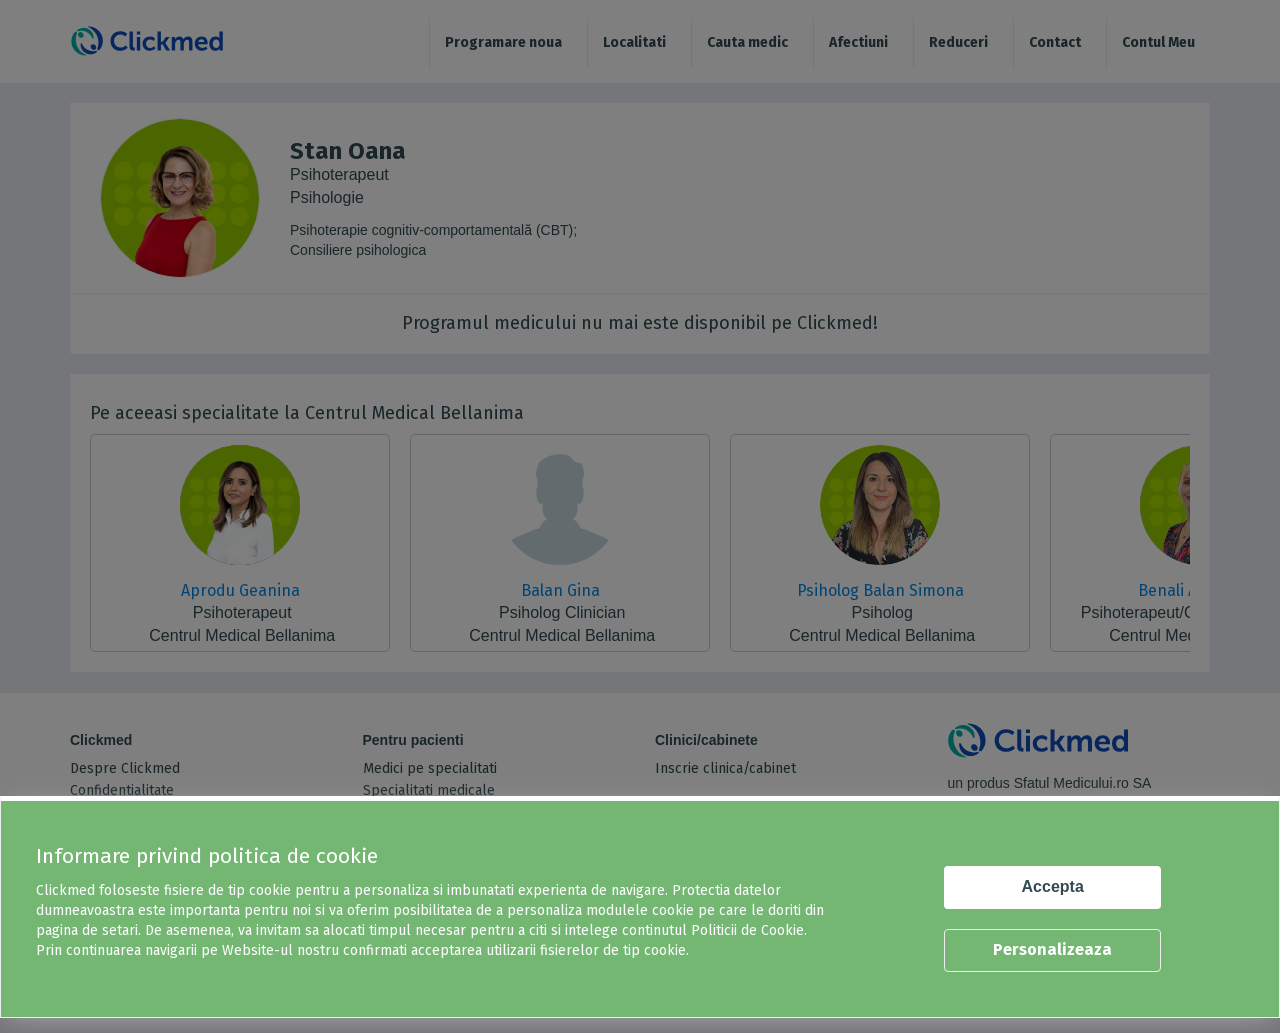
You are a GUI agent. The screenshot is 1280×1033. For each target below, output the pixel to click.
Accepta (1053, 886)
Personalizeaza (1052, 949)
